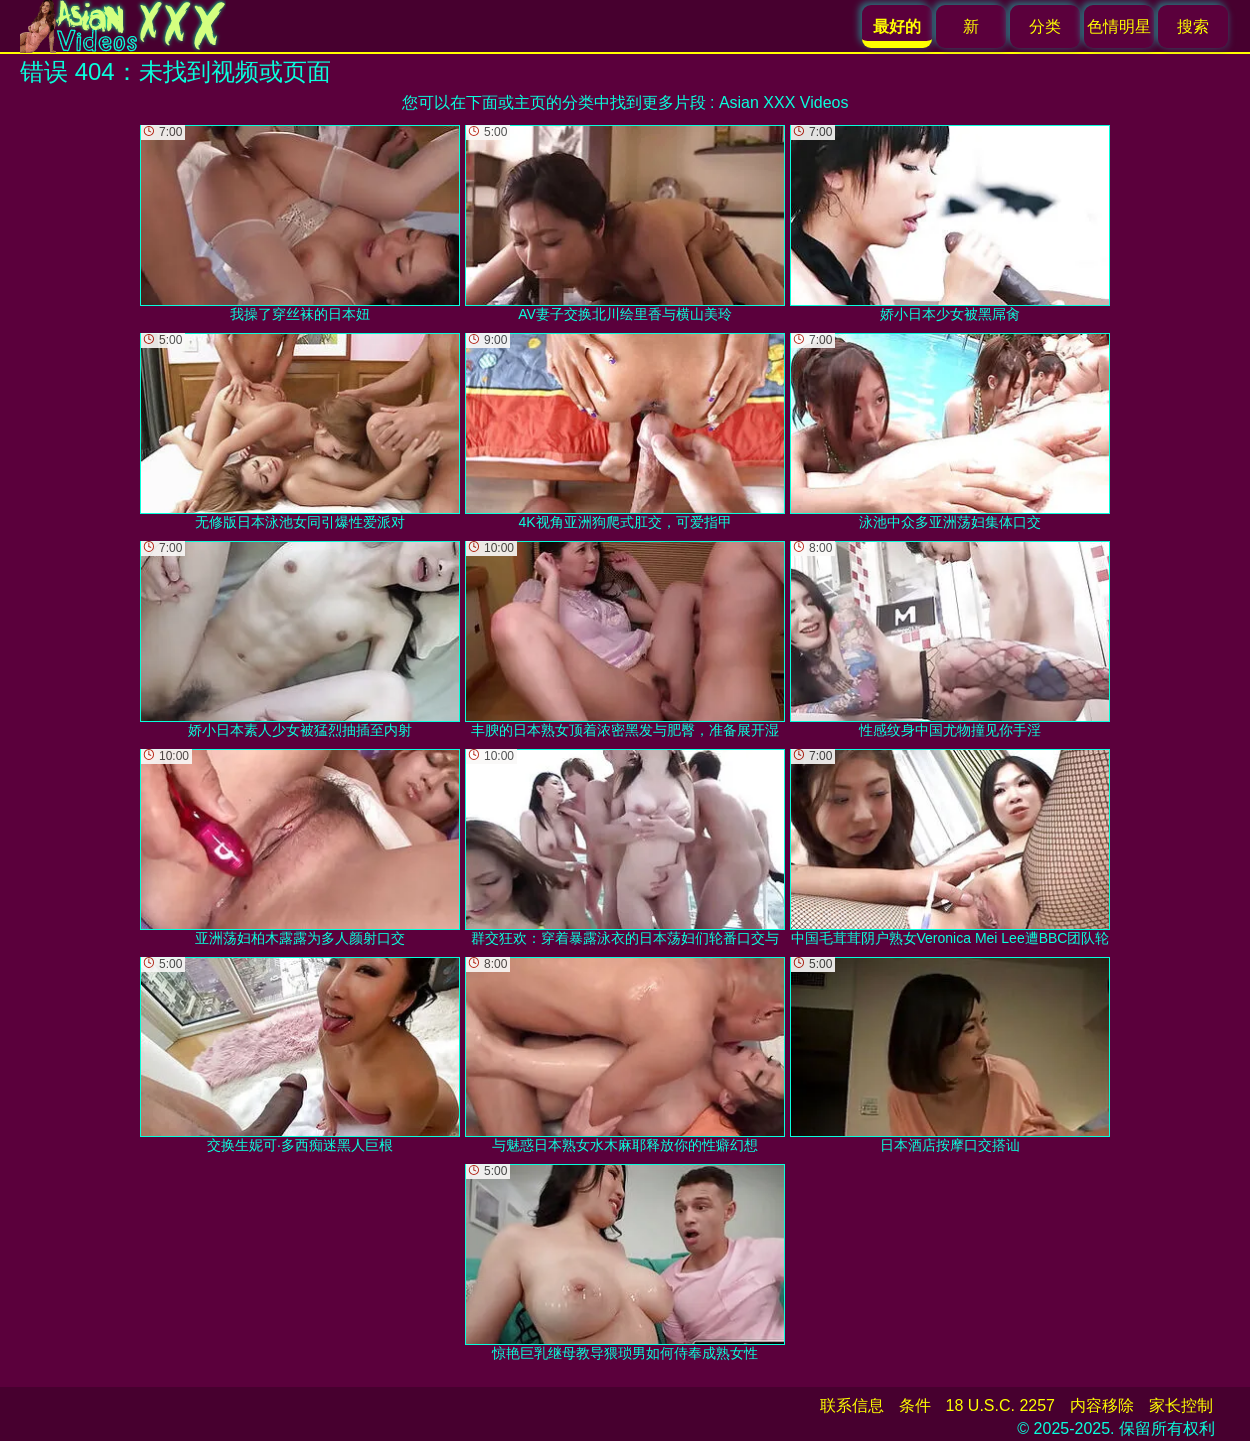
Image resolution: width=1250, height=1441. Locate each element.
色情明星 (1119, 26)
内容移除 (1102, 1405)
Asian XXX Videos (784, 102)
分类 (1045, 26)
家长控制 (1181, 1405)
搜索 (1193, 26)
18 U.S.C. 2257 (1000, 1405)
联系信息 (852, 1405)
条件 (915, 1405)
